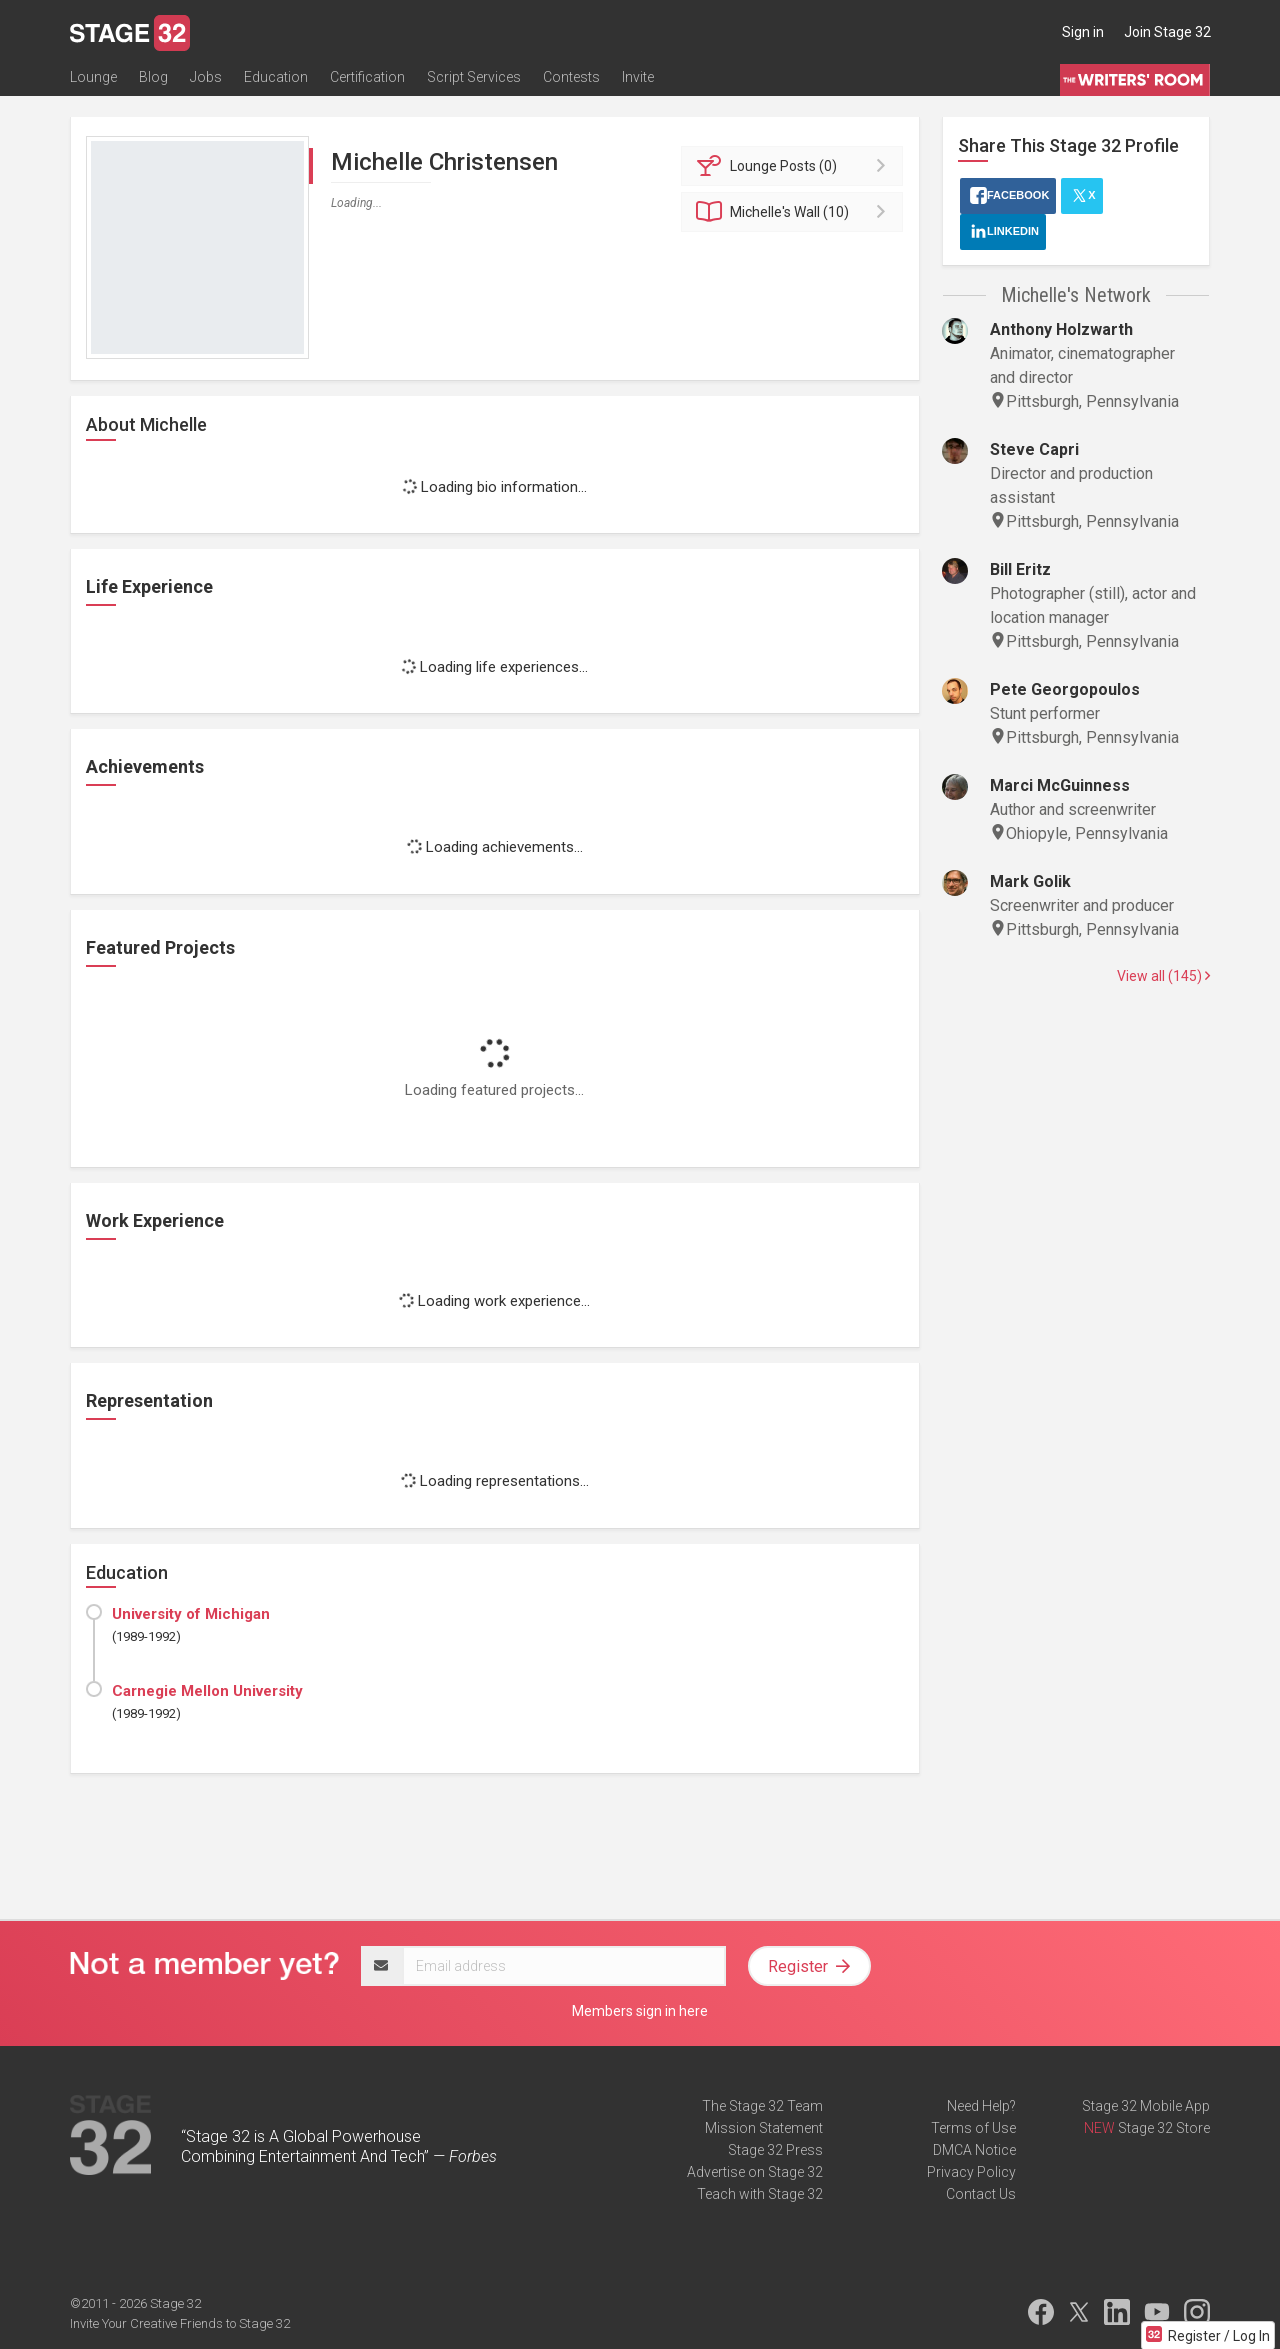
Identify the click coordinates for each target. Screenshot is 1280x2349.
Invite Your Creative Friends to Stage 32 (180, 2323)
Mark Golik (1030, 881)
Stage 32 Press (775, 2150)
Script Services (474, 77)
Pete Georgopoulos (1065, 689)
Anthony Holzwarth (1061, 329)
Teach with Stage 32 (760, 2194)
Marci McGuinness (1060, 785)
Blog (153, 77)
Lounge (93, 77)
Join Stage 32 (1167, 32)
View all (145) (1163, 976)
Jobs (206, 77)
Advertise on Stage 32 (755, 2172)
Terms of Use (973, 2128)
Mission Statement (764, 2128)
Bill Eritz (1020, 569)
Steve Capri (1034, 449)
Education (276, 77)
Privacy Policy (971, 2172)
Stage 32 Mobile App (1146, 2106)
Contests (571, 77)
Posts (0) (795, 166)
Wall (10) (795, 212)
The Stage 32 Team (762, 2106)
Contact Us (981, 2194)
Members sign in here (640, 2011)
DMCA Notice (974, 2150)
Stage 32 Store (1164, 2128)
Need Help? (981, 2106)
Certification (367, 77)
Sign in (1083, 32)
